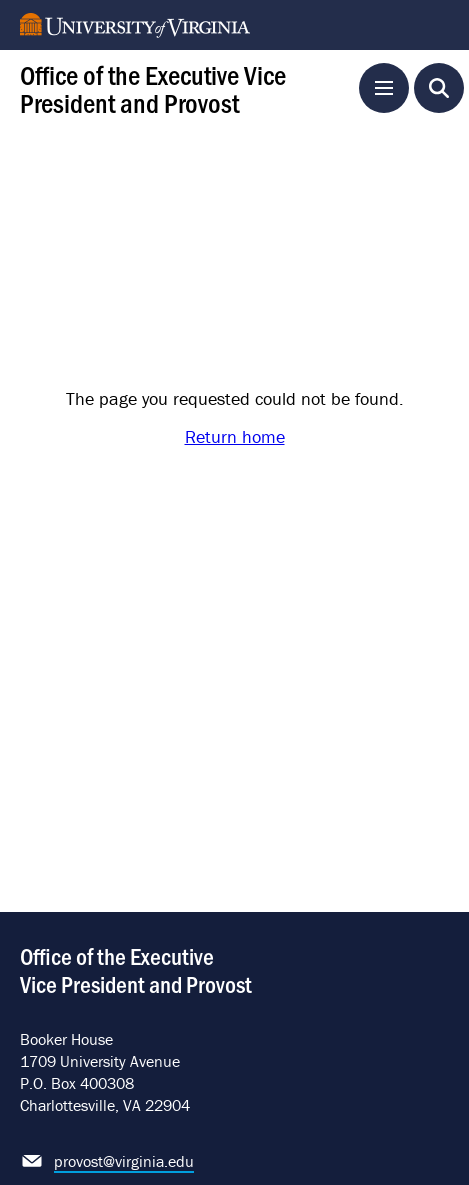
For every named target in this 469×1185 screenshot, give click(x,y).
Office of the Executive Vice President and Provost (153, 87)
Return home (235, 436)
